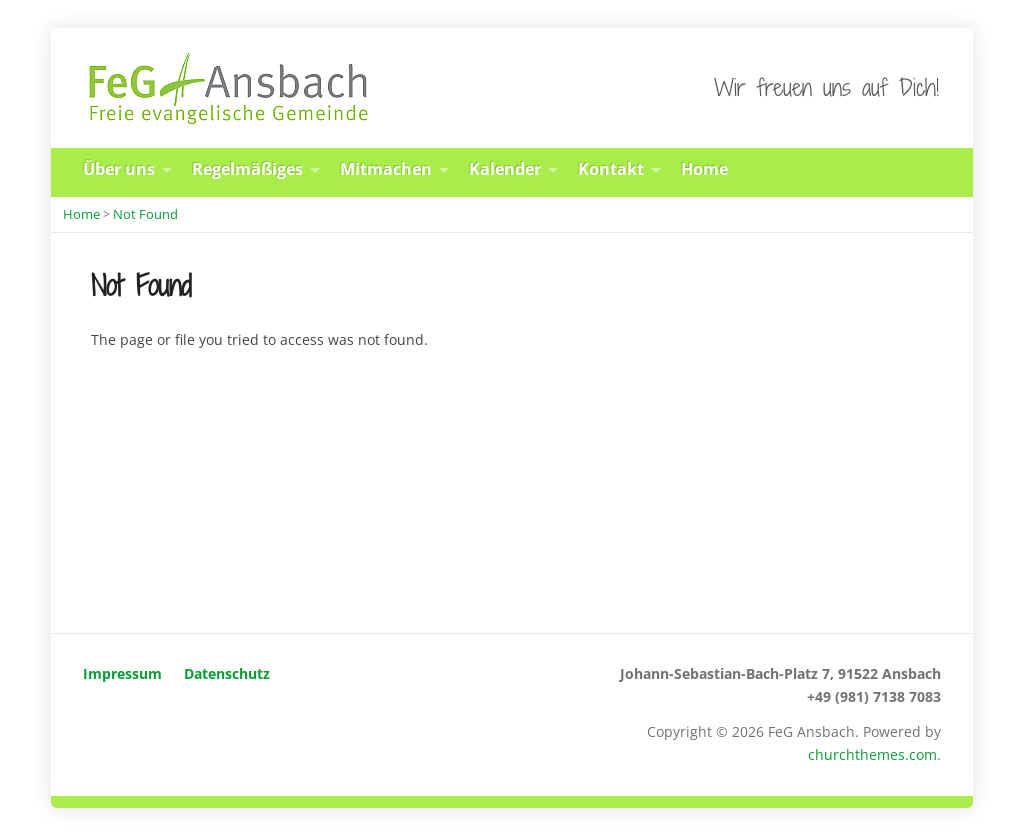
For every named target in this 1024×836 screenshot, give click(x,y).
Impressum (122, 673)
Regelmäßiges (247, 169)
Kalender (505, 169)
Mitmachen (386, 169)
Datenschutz (227, 673)
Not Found (145, 214)
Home (704, 169)
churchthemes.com (872, 754)
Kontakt (611, 169)
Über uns (119, 169)
